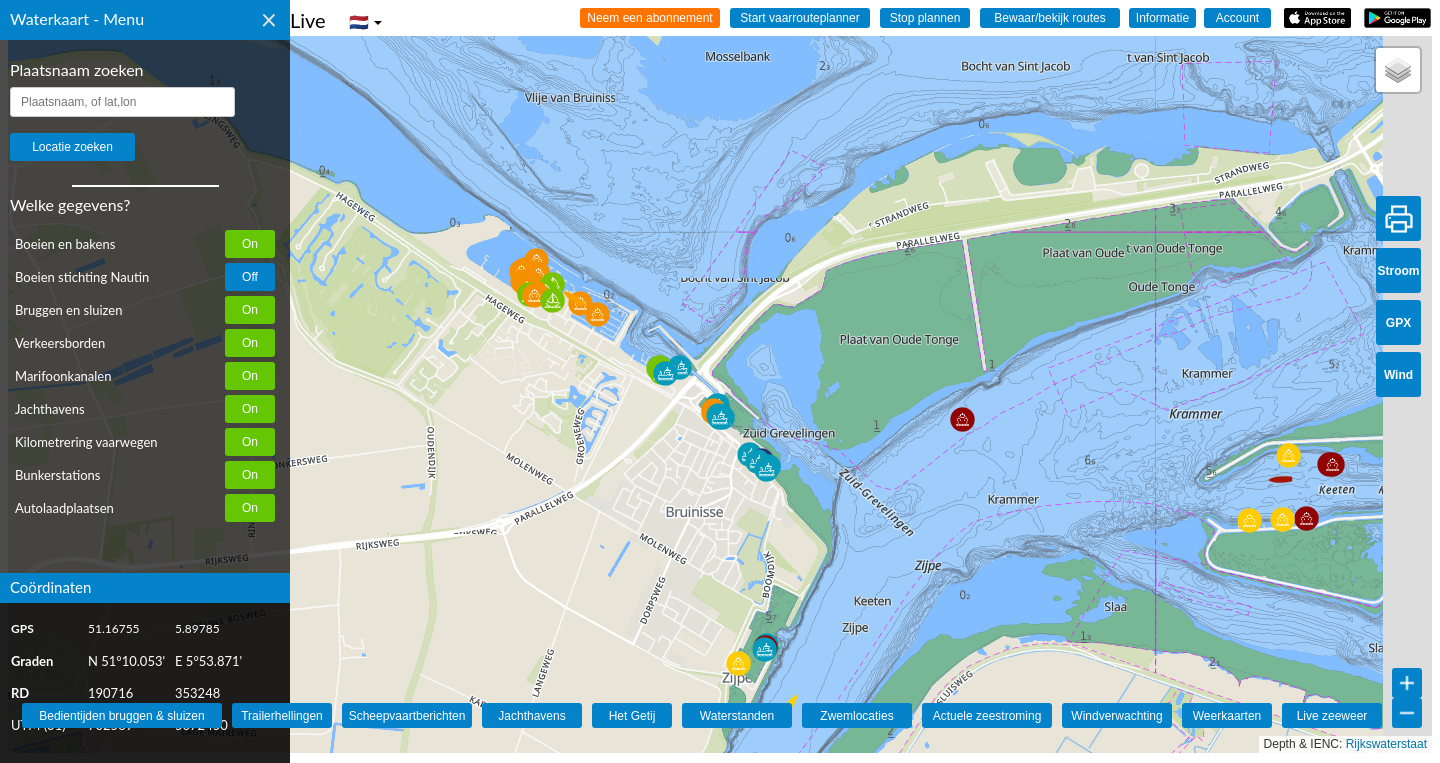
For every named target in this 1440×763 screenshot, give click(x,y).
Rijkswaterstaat (1386, 744)
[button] (782, 699)
